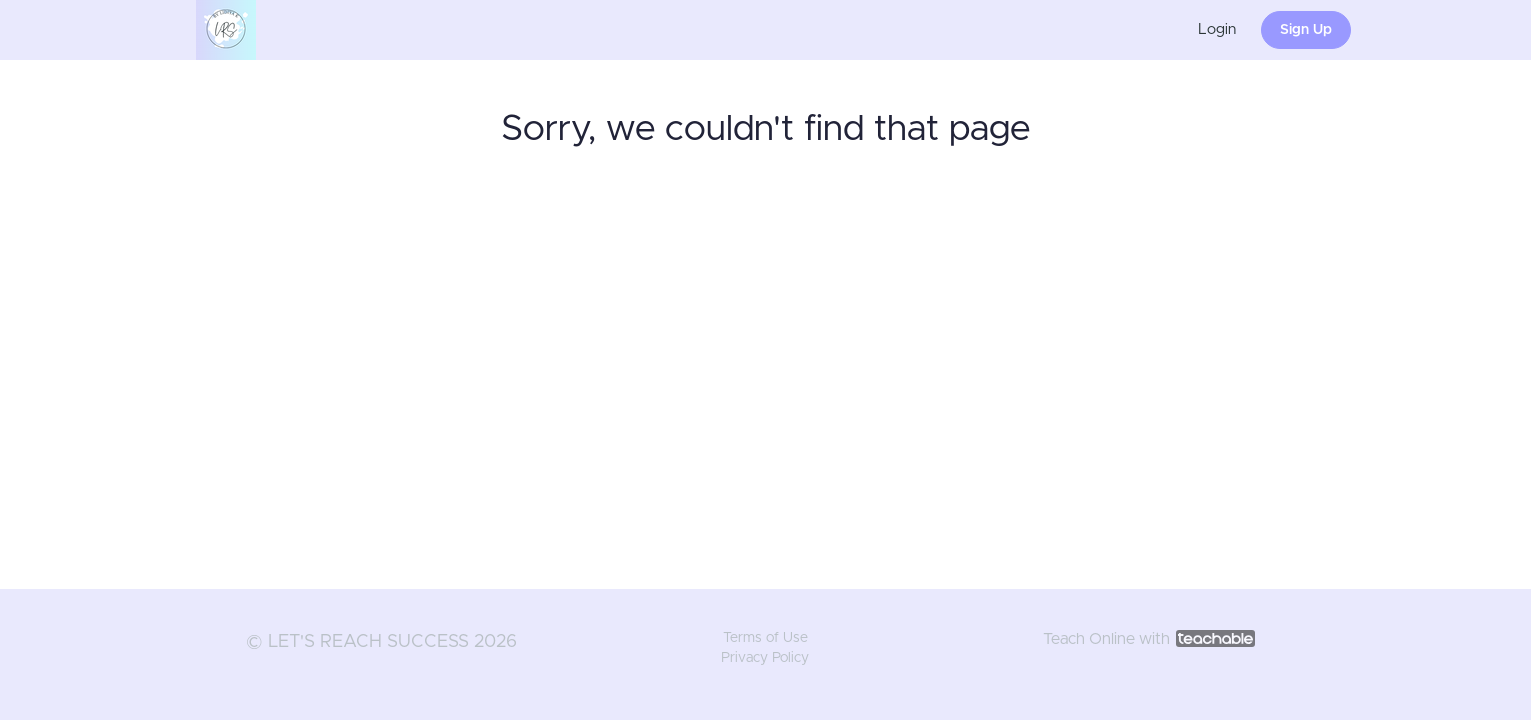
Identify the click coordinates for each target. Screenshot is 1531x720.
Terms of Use (765, 638)
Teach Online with (1149, 639)
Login (1217, 29)
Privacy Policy (765, 658)
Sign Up (1306, 30)
